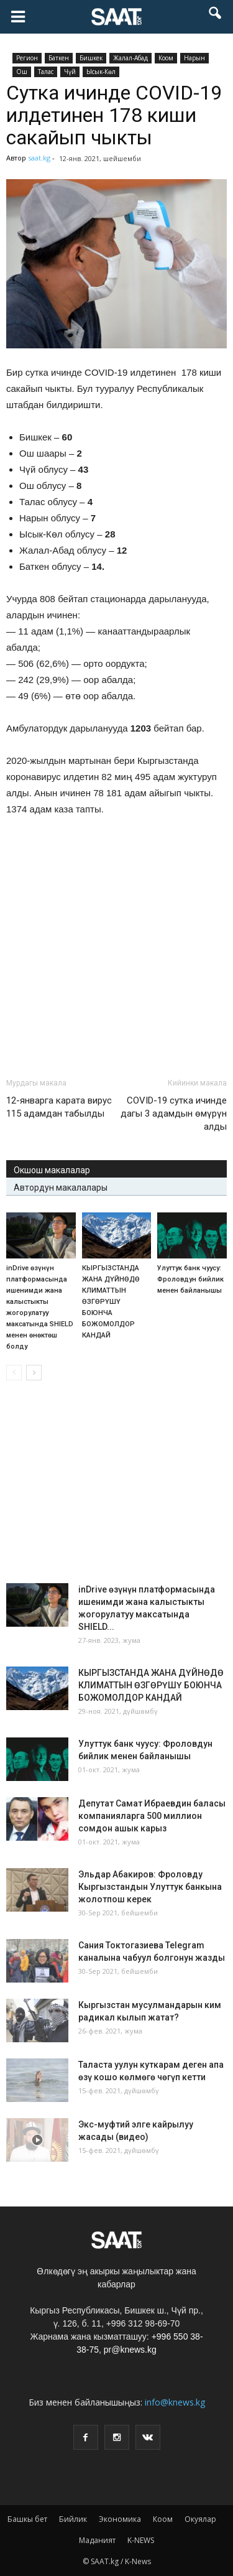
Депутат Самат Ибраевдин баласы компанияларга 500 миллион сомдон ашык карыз (152, 1815)
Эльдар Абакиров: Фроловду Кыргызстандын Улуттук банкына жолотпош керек (150, 1886)
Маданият (97, 2540)
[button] (215, 17)
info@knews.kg (175, 2402)
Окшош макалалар (52, 1170)
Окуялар (200, 2519)
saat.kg (39, 157)
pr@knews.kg (130, 2350)
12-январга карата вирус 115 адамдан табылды (59, 1107)
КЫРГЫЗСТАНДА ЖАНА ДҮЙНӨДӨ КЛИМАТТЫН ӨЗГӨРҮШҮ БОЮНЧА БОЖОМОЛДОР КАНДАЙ (111, 1301)
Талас (45, 71)
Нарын (194, 57)
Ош (21, 71)
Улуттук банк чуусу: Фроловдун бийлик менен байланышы (190, 1279)
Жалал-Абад (130, 57)
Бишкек (91, 57)
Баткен (58, 57)
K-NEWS (140, 2540)
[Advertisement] (117, 976)
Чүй (70, 71)
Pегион (27, 57)
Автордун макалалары (60, 1188)
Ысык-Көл (101, 71)
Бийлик (73, 2519)
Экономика (120, 2519)
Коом (165, 57)
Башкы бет (27, 2519)
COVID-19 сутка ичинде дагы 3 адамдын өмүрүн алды (174, 1113)
